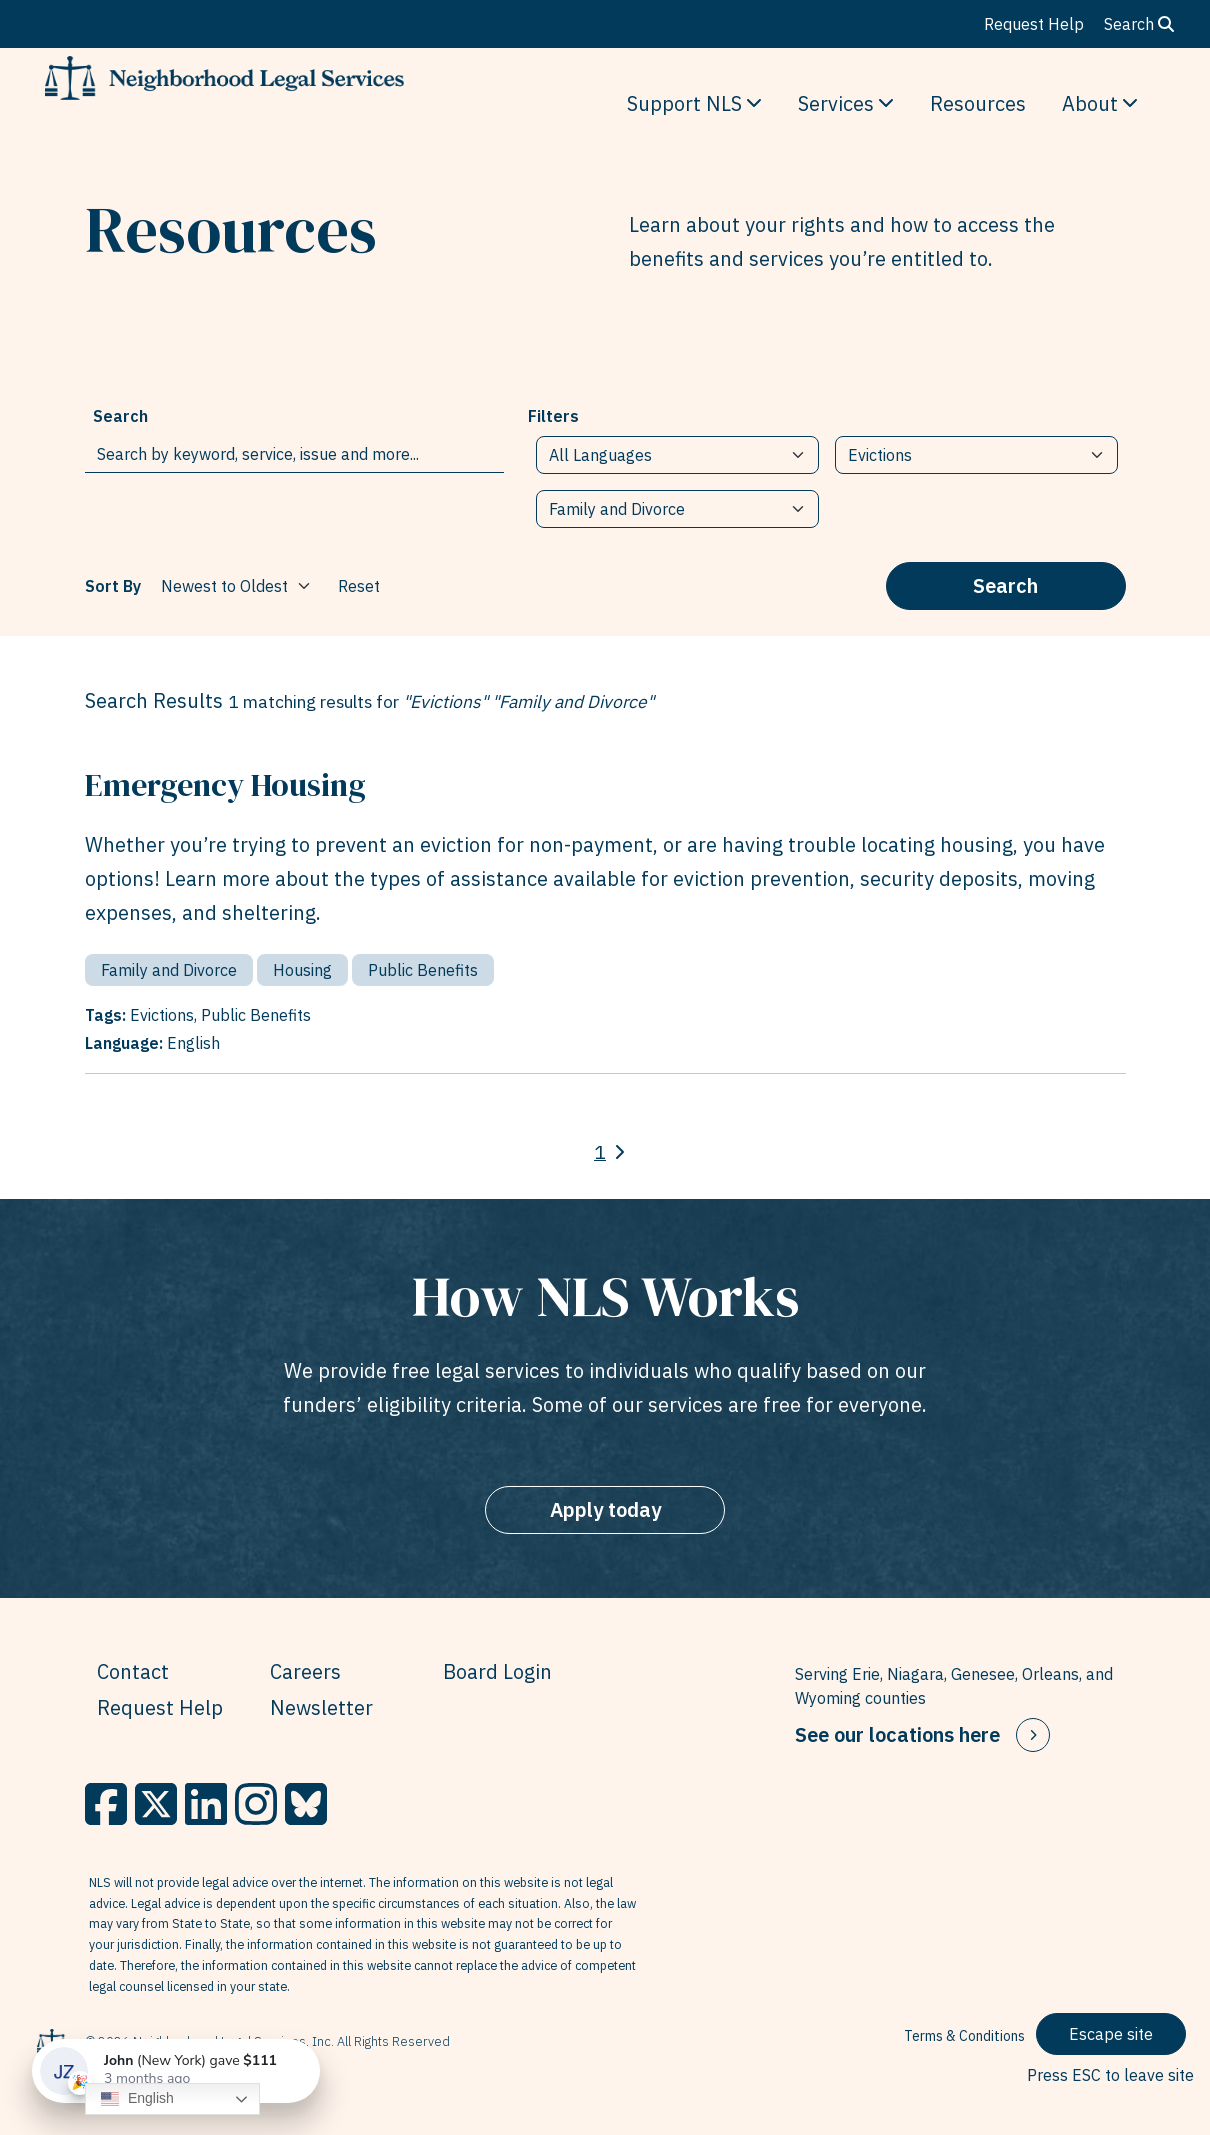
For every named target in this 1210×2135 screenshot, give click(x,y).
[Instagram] (256, 1804)
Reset (359, 586)
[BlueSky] (306, 1804)
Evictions (162, 1015)
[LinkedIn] (206, 1804)
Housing (302, 970)
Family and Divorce (169, 970)
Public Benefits (423, 970)
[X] (156, 1804)
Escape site (1111, 2034)
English (137, 2099)
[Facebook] (106, 1804)
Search (1139, 24)
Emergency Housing (225, 785)
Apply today (605, 1509)
